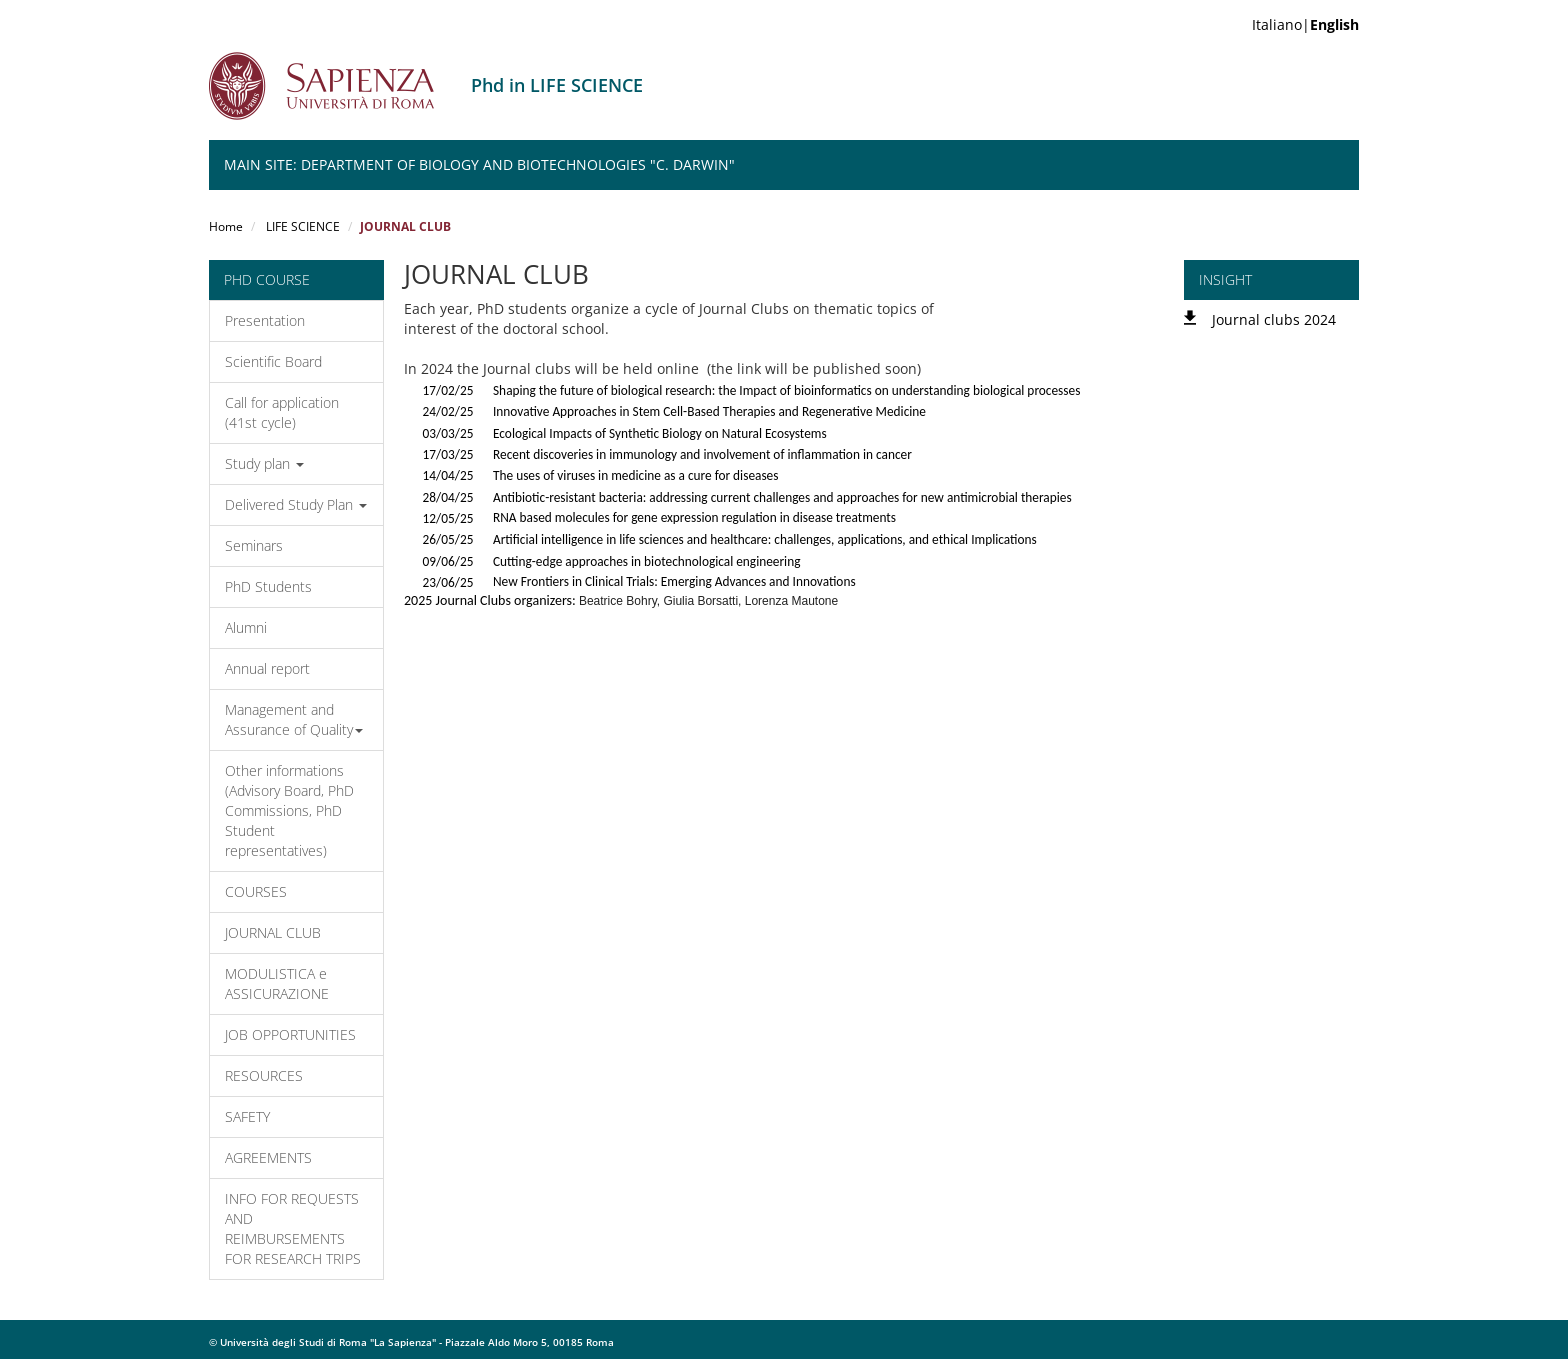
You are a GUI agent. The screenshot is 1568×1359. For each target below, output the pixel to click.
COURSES (256, 891)
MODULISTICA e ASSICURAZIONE (277, 983)
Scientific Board (273, 361)
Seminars (254, 545)
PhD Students (268, 586)
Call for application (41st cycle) (282, 412)
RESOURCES (264, 1075)
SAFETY (247, 1116)
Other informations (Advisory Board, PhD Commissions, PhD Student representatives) (289, 810)
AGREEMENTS (268, 1157)
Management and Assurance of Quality (294, 719)
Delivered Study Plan (296, 504)
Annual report (267, 668)
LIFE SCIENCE (301, 226)
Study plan (264, 463)
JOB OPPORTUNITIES (290, 1034)
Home (226, 226)
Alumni (246, 627)
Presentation (265, 320)
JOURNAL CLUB (273, 932)
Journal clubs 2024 (1274, 319)
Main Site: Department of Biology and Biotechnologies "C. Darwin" (479, 164)
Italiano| (1305, 24)
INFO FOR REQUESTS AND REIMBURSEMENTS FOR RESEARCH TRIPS (293, 1228)
